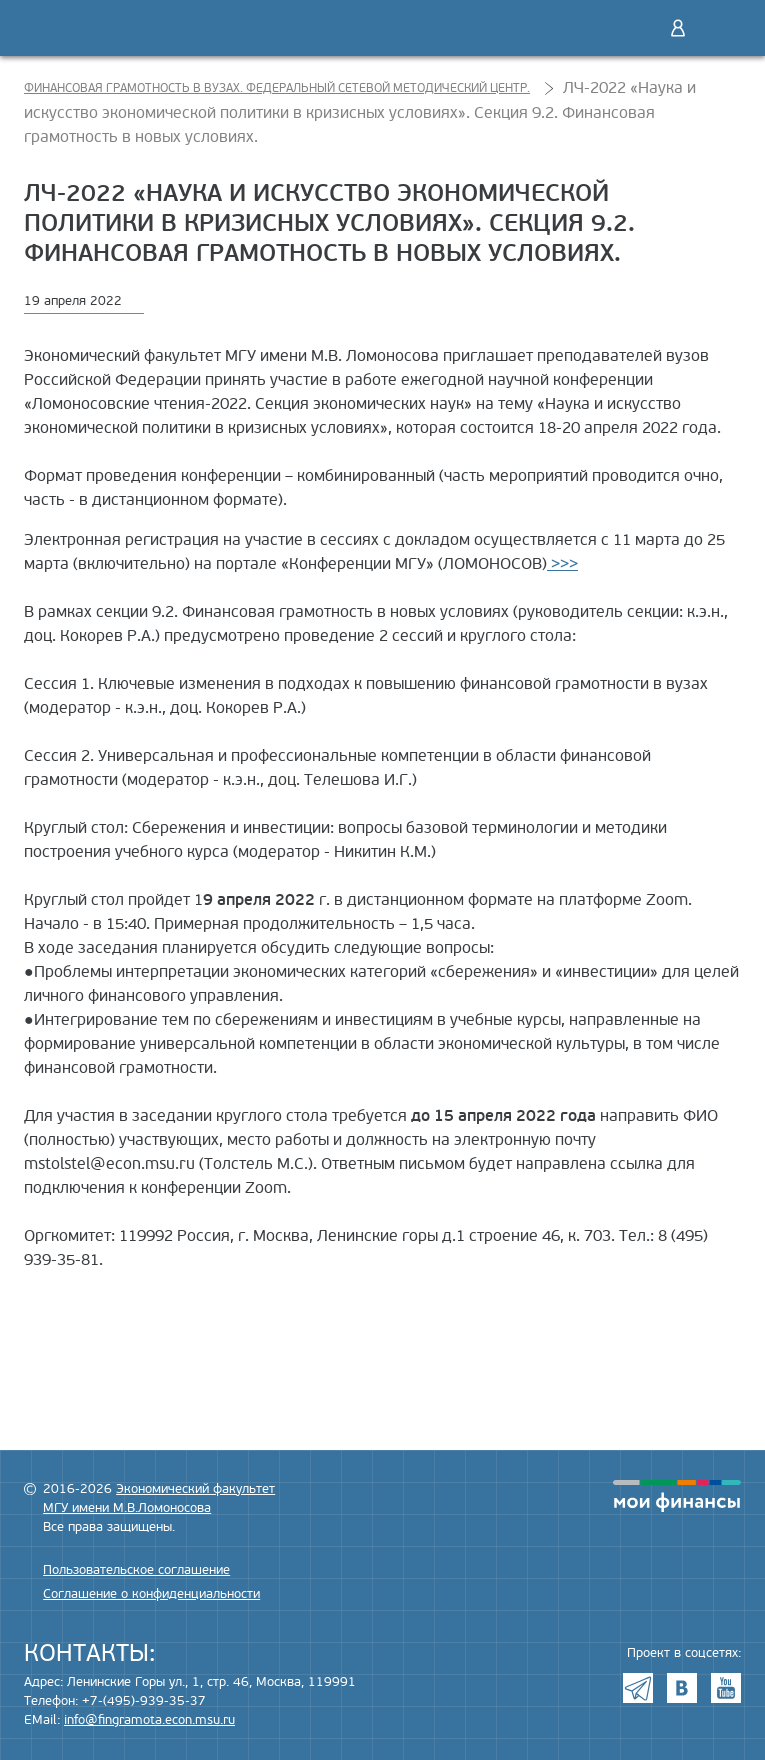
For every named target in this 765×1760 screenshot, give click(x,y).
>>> (562, 564)
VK (682, 1688)
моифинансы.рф (677, 1496)
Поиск (636, 28)
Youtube (726, 1688)
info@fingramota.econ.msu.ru (149, 1720)
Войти (678, 28)
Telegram (638, 1688)
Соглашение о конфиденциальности (151, 1594)
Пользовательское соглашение (136, 1570)
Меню (720, 28)
